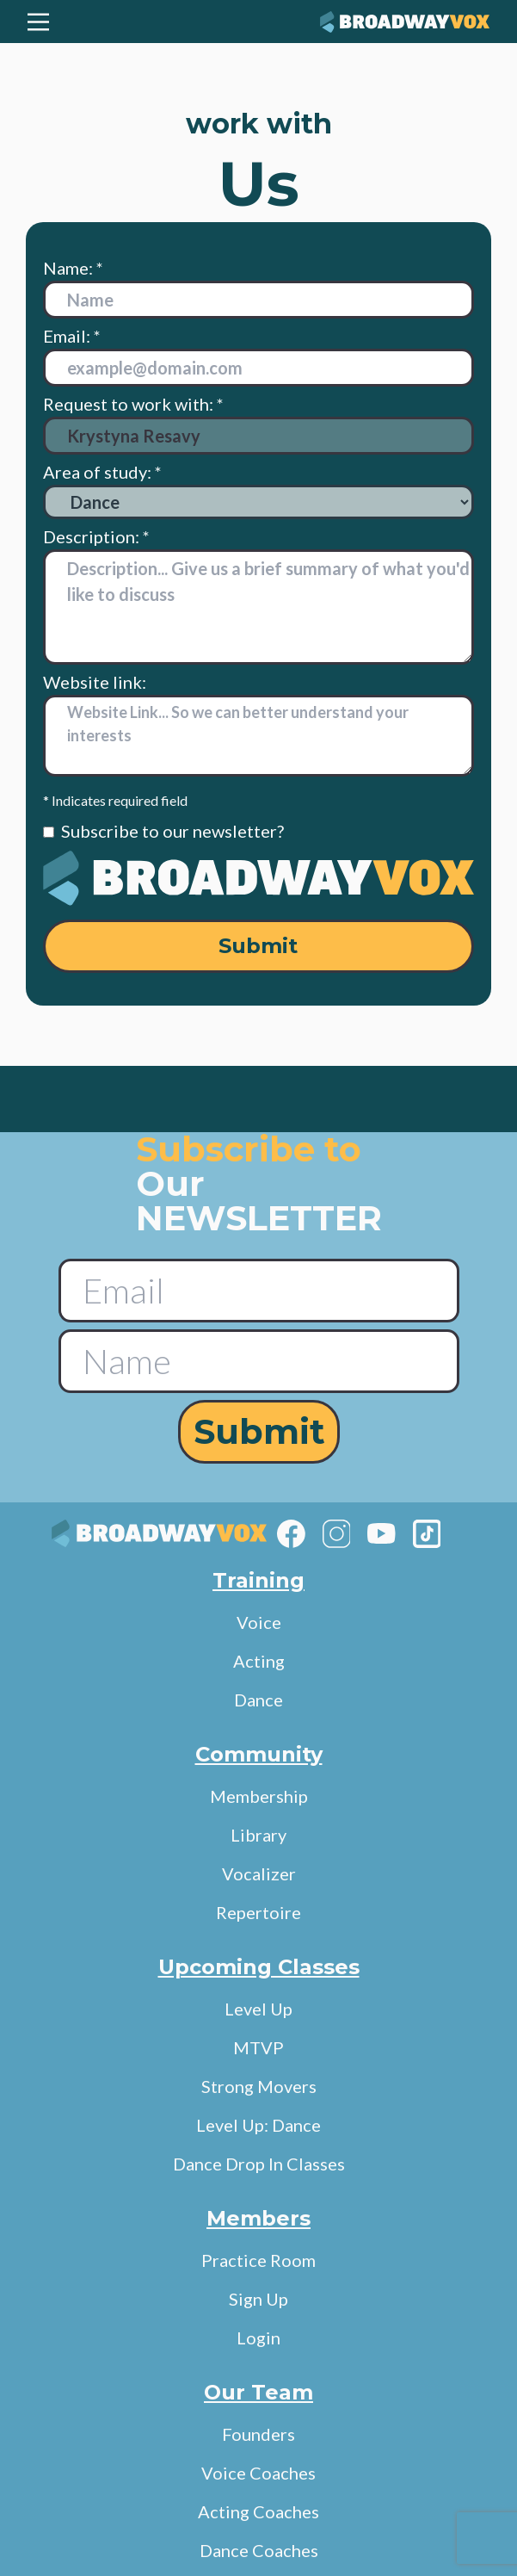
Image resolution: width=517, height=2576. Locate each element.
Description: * (96, 536)
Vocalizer (259, 1873)
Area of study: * (258, 490)
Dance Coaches (259, 2550)
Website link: (94, 682)
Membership (259, 1796)
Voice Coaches (258, 2472)
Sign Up (258, 2298)
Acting (259, 1660)
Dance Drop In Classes (259, 2163)
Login (258, 2337)
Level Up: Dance (258, 2125)
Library (258, 1834)
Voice (259, 1622)
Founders (258, 2434)
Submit (258, 945)
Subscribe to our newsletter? (172, 830)
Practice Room (258, 2260)
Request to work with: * (258, 424)
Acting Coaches (258, 2511)
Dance (258, 1699)
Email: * (72, 335)
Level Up (258, 2008)
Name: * (73, 267)
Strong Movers (259, 2086)
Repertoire (258, 1912)
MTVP (258, 2047)
